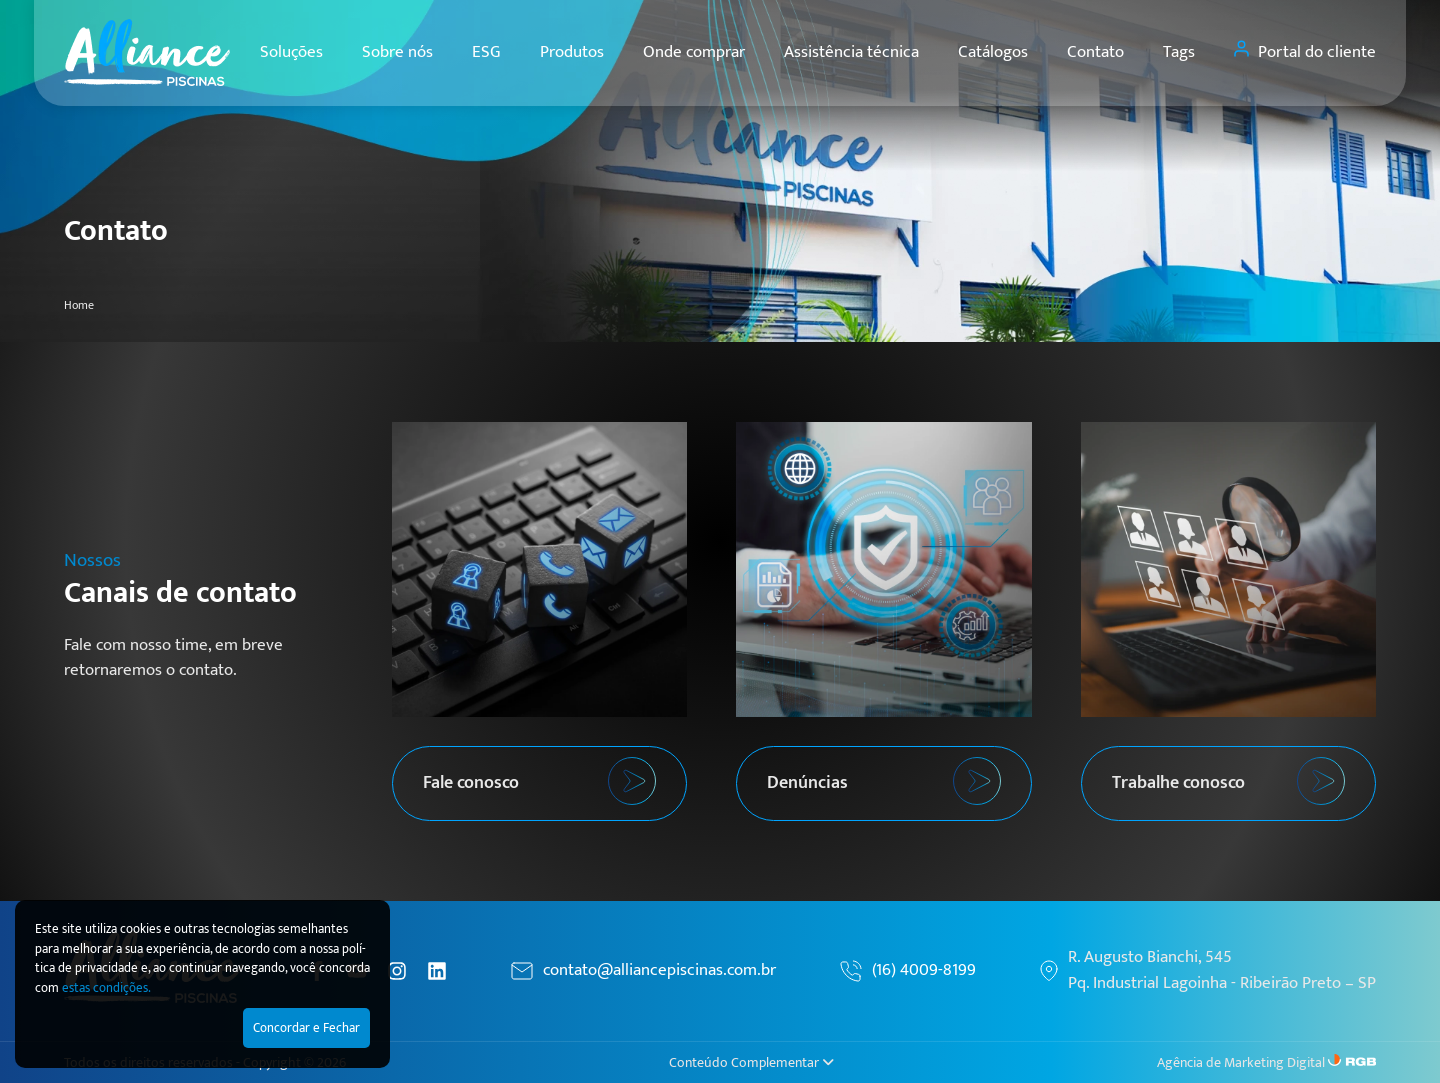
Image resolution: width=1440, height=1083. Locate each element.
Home (79, 305)
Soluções (291, 52)
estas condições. (106, 988)
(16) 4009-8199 (924, 971)
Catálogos (993, 52)
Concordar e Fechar (306, 1028)
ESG (486, 52)
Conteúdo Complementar (751, 1062)
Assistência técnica (851, 52)
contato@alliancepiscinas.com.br (659, 971)
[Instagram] (397, 971)
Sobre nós (397, 52)
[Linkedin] (437, 971)
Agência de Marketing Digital (1241, 1062)
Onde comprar (694, 52)
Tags (1179, 52)
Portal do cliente (1305, 52)
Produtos (572, 52)
